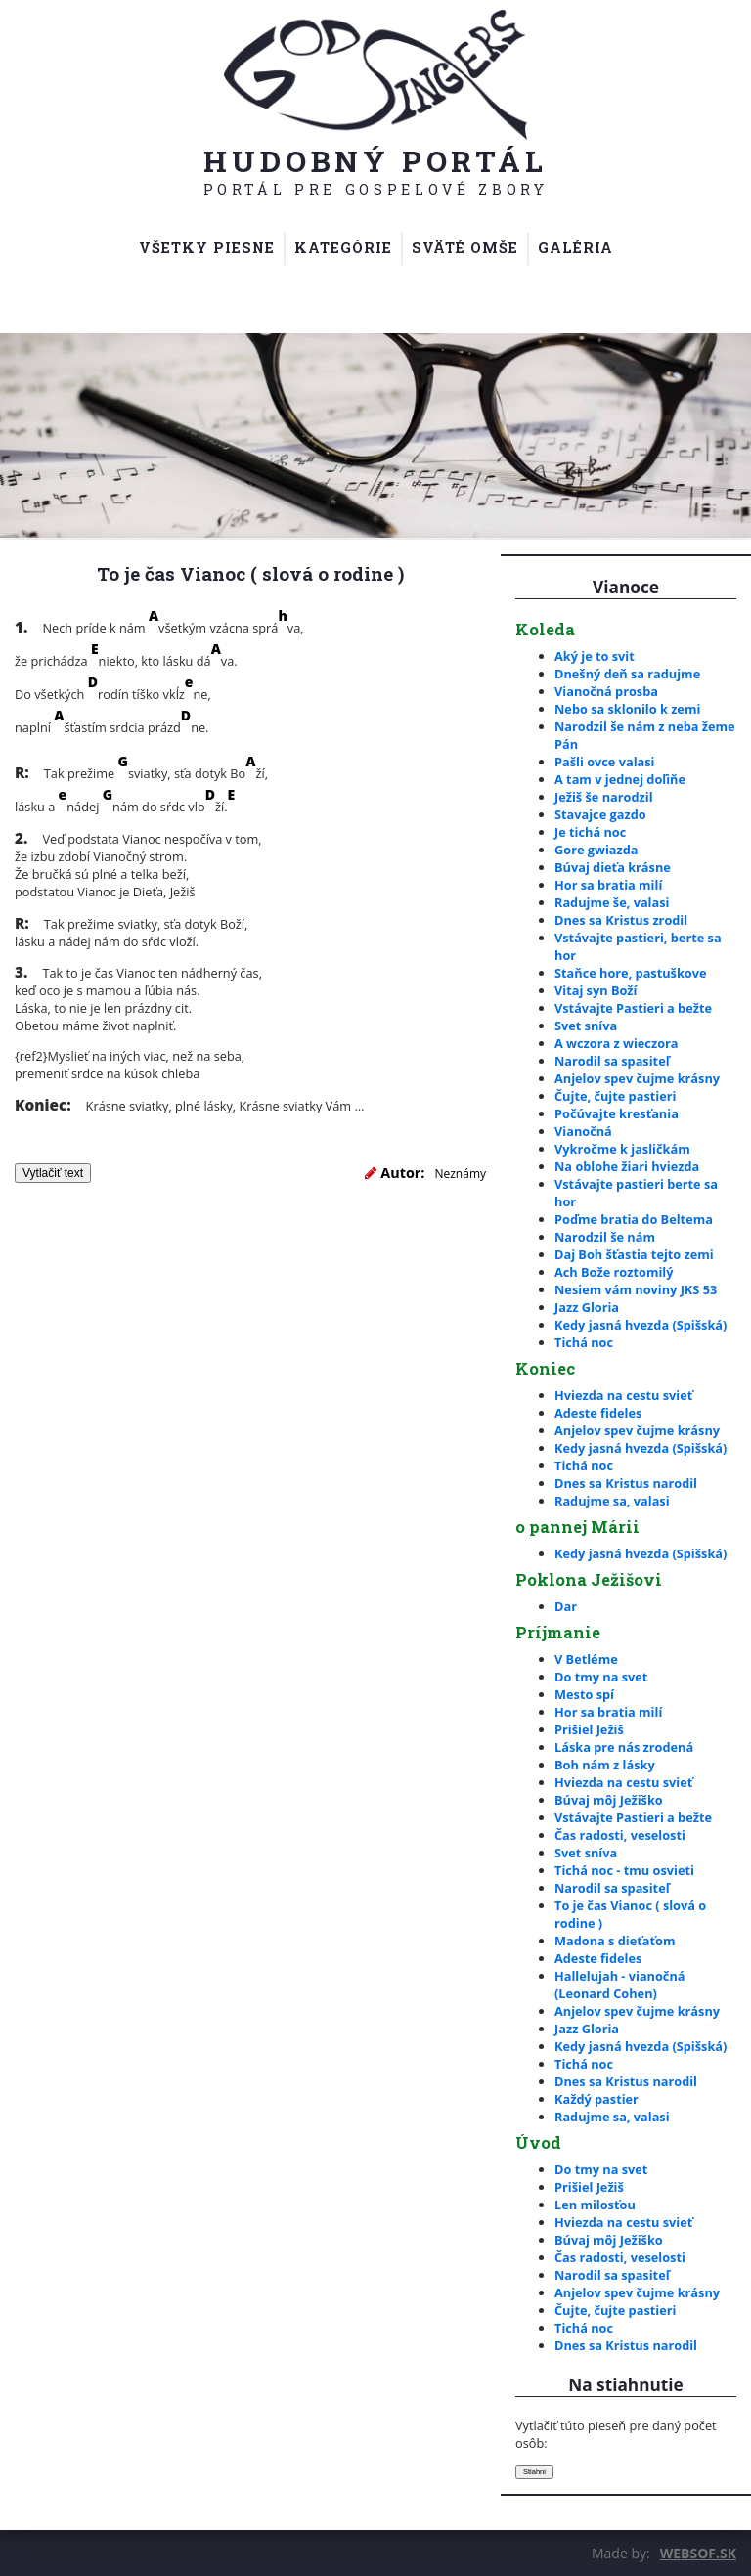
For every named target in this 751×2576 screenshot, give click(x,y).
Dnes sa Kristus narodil (625, 1483)
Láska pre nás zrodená (623, 1747)
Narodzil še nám (604, 1236)
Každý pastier (596, 2099)
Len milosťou (595, 2204)
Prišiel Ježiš (589, 1729)
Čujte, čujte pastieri (615, 1096)
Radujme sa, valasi (612, 1500)
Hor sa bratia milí (608, 885)
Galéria (575, 248)
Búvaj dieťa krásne (612, 867)
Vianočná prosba (606, 691)
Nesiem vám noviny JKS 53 (635, 1289)
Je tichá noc (590, 832)
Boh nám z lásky (604, 1764)
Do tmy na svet (600, 1676)
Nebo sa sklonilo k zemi (627, 709)
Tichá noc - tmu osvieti (624, 1870)
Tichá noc (583, 1342)
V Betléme (586, 1659)
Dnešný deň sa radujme (627, 673)
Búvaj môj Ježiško (608, 1800)
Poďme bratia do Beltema (633, 1219)
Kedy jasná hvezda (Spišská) (640, 1324)
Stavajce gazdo (600, 814)
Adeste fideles (597, 1412)
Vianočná (583, 1131)
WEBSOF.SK (698, 2553)
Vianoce (626, 587)
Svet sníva (585, 1025)
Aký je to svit (594, 656)
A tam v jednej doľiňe (619, 779)
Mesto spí (584, 1694)
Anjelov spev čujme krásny (637, 1078)
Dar (565, 1606)
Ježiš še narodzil (603, 797)
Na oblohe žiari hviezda (626, 1166)
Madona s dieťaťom (614, 1940)
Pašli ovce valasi (604, 761)
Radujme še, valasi (611, 902)
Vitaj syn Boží (595, 990)
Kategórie (343, 248)
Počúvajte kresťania (616, 1113)
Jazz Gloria (586, 1307)
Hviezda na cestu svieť (623, 1395)
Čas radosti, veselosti (619, 1835)
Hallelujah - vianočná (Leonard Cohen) (619, 1984)
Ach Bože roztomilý (613, 1272)
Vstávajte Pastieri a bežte (633, 1008)
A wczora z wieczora (616, 1043)
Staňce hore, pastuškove (630, 973)
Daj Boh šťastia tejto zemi (634, 1254)
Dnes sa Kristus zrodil (620, 920)
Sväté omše (465, 248)
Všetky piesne (207, 248)
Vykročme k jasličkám (622, 1148)
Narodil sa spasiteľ (612, 1061)
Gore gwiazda (596, 849)
